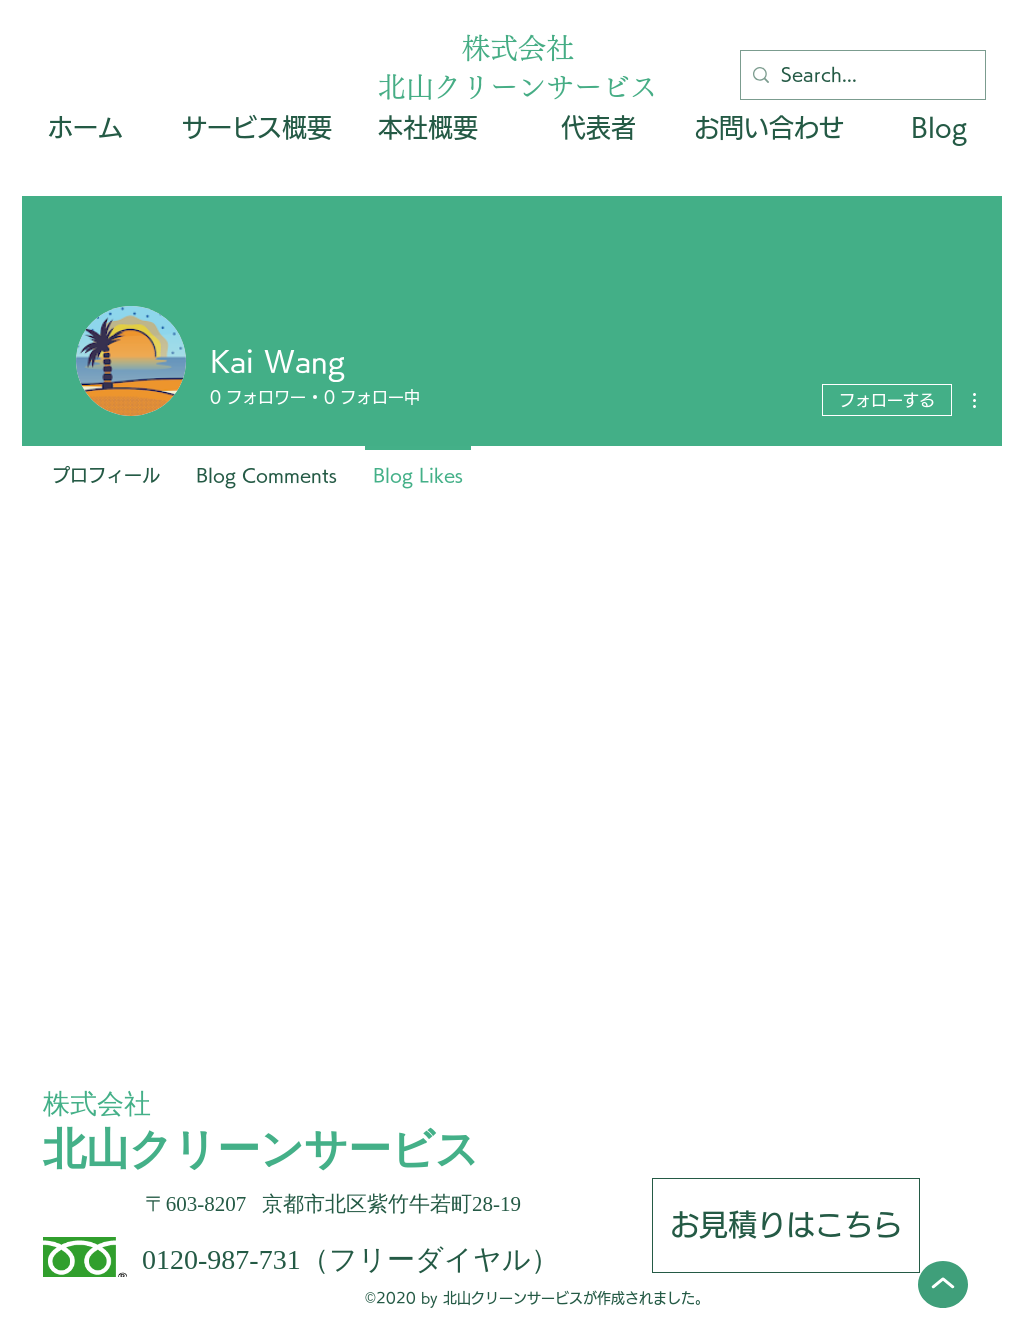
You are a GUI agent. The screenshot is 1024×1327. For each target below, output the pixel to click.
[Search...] (862, 75)
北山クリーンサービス (518, 87)
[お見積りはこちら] (786, 1225)
